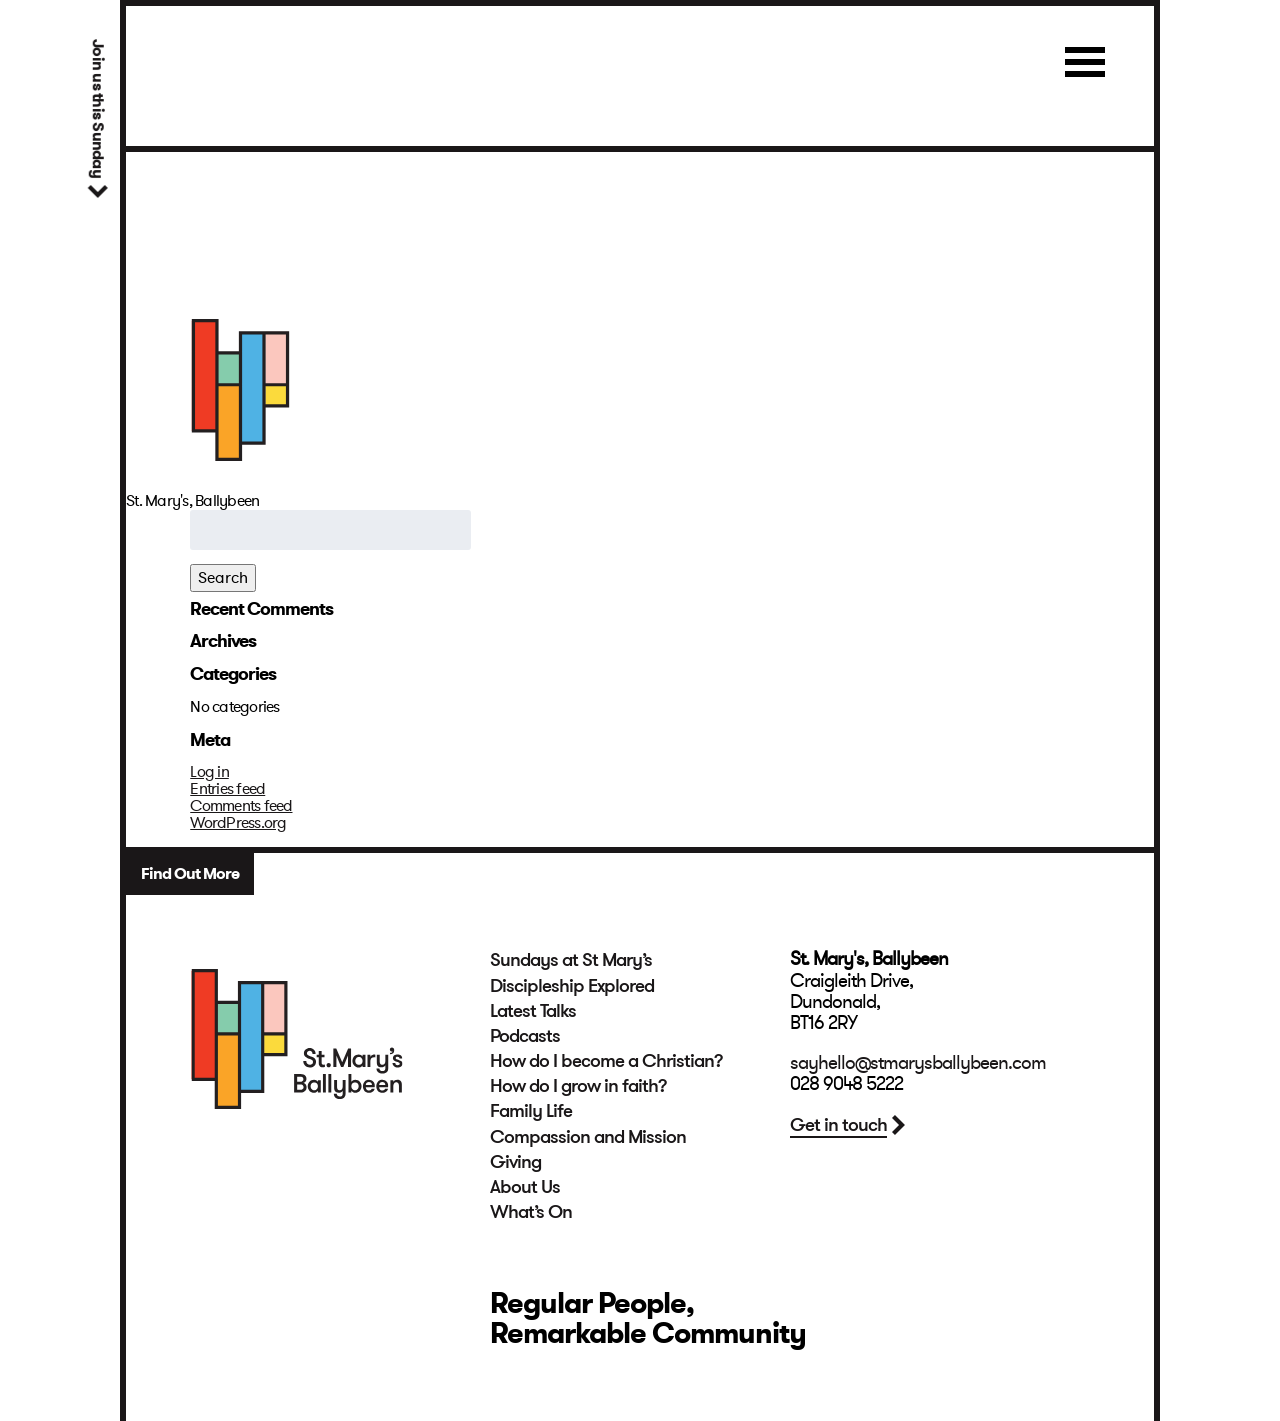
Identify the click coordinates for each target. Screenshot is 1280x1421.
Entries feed (227, 789)
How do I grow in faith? (578, 1086)
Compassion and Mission (588, 1137)
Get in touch (838, 1125)
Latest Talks (533, 1011)
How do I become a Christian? (606, 1061)
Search (223, 578)
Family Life (531, 1111)
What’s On (531, 1212)
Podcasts (525, 1036)
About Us (525, 1187)
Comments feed (241, 806)
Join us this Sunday (97, 108)
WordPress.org (238, 823)
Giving (515, 1162)
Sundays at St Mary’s (571, 960)
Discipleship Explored (572, 986)
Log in (209, 772)
